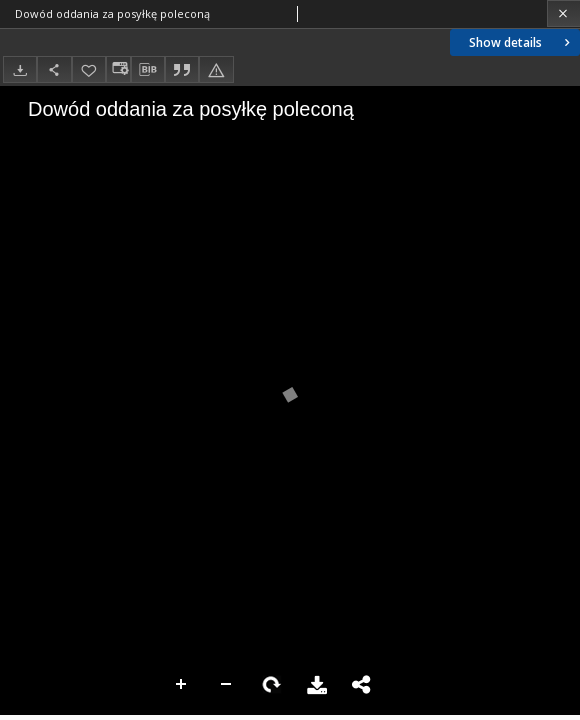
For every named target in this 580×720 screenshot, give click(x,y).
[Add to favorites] (89, 69)
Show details (521, 42)
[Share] (54, 69)
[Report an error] (216, 69)
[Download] (20, 69)
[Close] (563, 13)
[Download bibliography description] (148, 70)
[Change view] (118, 69)
